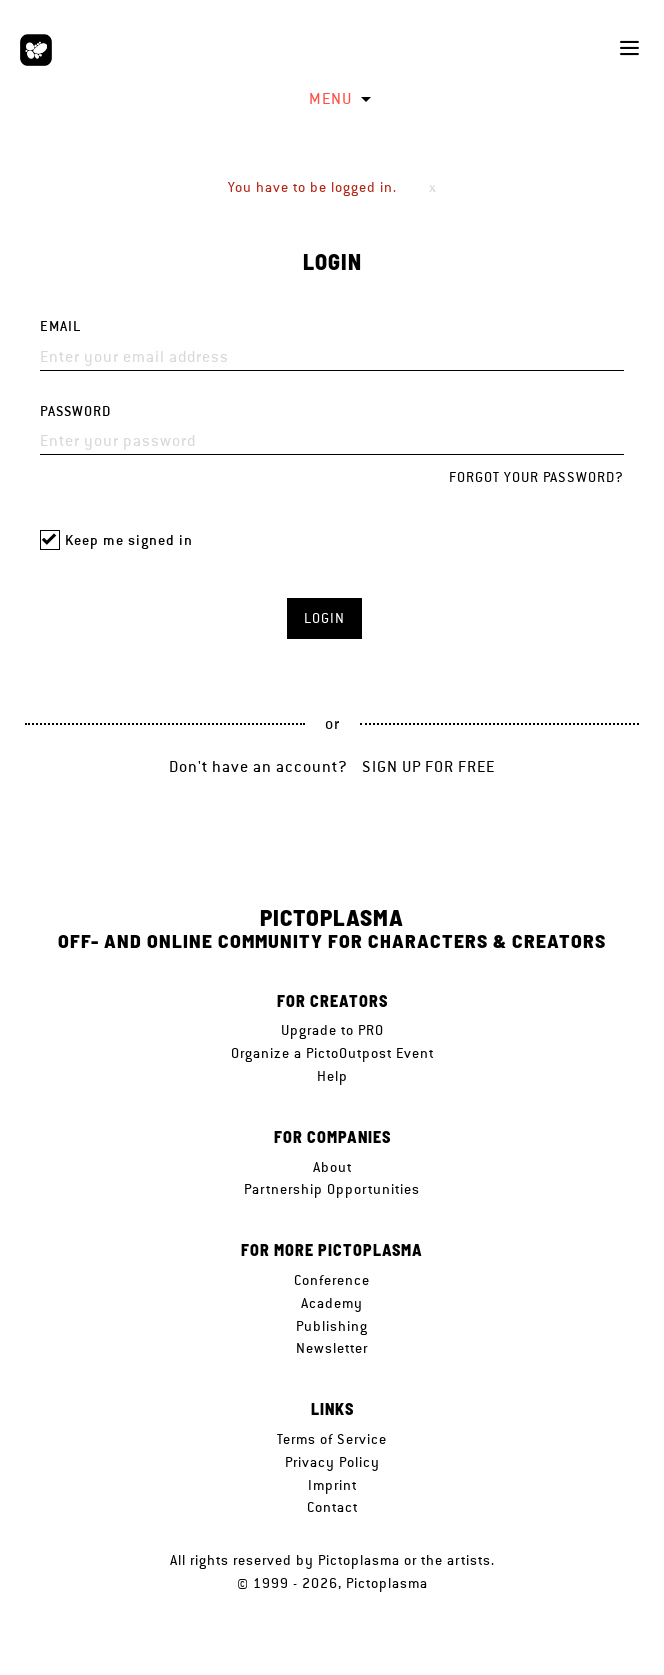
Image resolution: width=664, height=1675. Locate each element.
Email (60, 326)
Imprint (332, 1485)
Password (75, 411)
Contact (332, 1507)
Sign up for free (428, 766)
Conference (332, 1280)
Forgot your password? (536, 477)
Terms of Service (332, 1439)
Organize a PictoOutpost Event (332, 1053)
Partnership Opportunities (332, 1189)
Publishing (332, 1326)
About (332, 1167)
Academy (332, 1303)
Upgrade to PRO (332, 1030)
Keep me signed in (129, 540)
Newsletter (332, 1348)
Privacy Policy (332, 1462)
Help (332, 1076)
